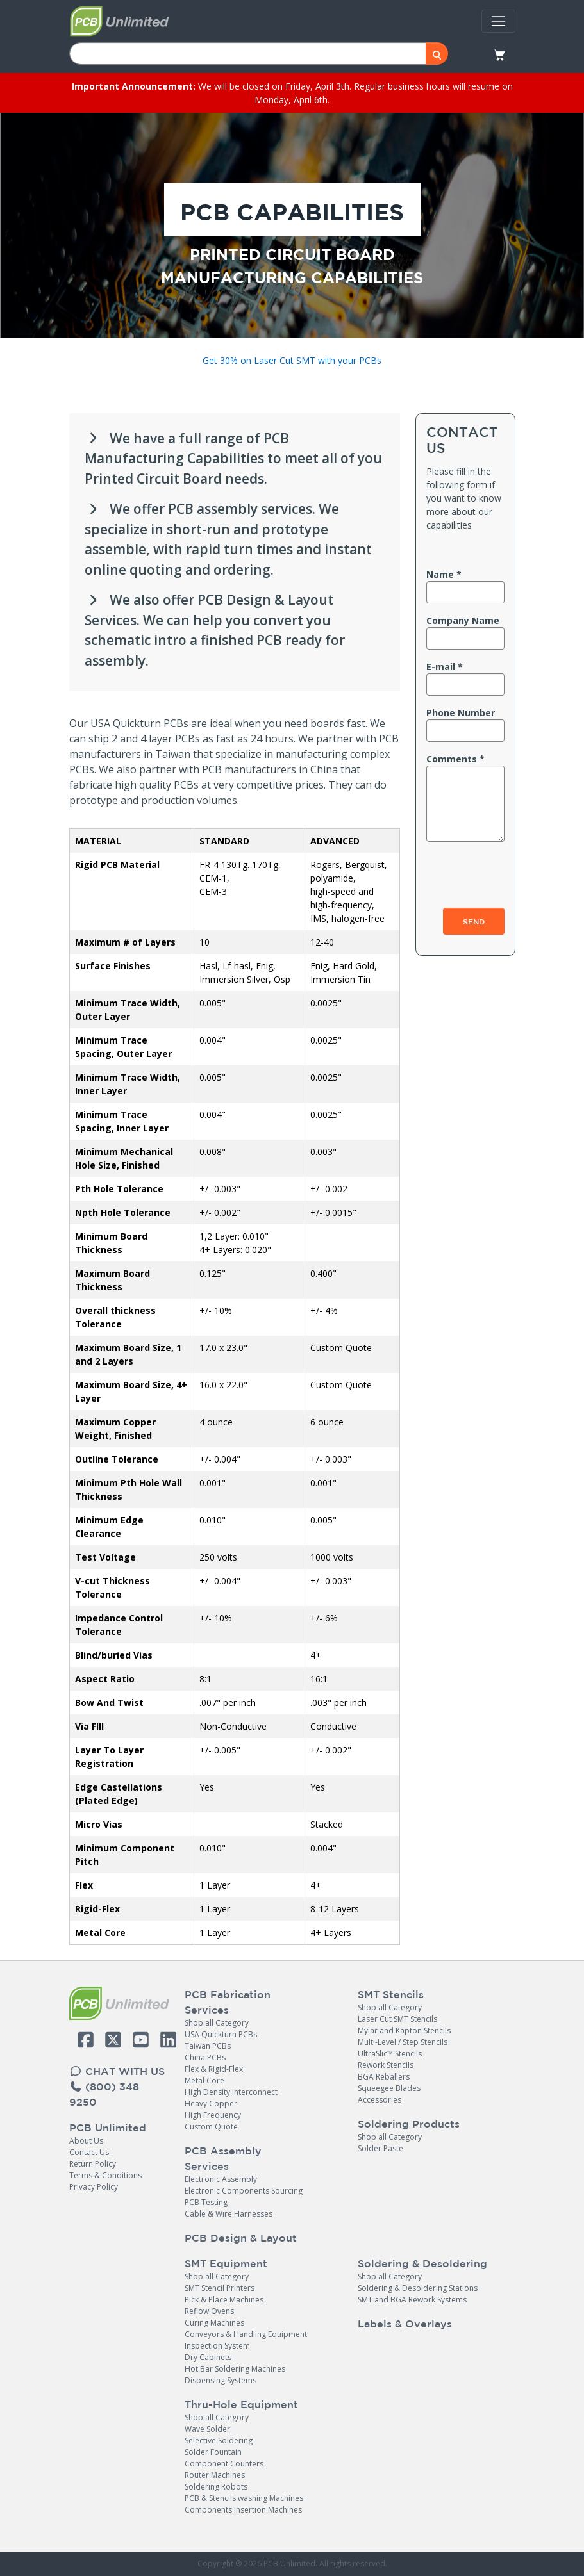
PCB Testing (206, 2202)
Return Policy (92, 2163)
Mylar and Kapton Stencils (404, 2030)
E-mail (440, 666)
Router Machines (215, 2475)
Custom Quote (211, 2126)
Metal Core (204, 2080)
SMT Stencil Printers (219, 2288)
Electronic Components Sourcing (244, 2190)
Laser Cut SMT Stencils (397, 2019)
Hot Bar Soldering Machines (235, 2368)
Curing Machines (214, 2322)
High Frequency (213, 2115)
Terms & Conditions (105, 2175)
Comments (451, 759)
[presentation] (465, 862)
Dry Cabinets (208, 2357)
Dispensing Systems (220, 2380)
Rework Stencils (385, 2065)
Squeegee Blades (389, 2088)
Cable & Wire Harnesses (228, 2213)
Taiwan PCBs (208, 2045)
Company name (462, 620)
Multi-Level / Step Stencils (402, 2042)
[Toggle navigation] (498, 21)
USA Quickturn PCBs (221, 2034)
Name (440, 574)
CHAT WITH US (117, 2071)
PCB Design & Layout (241, 2238)
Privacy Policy (93, 2186)
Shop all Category (217, 2022)
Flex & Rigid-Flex (214, 2068)
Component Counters (224, 2463)
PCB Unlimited (107, 2127)
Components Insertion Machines (243, 2509)
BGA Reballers (384, 2076)
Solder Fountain (213, 2452)
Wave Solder (207, 2429)
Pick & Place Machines (224, 2299)
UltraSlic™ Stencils (390, 2053)
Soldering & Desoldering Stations (418, 2288)
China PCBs (205, 2057)
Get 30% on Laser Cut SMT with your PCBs (292, 360)
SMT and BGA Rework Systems (412, 2299)
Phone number (460, 713)
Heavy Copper (211, 2103)
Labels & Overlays (405, 2323)
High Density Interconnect (231, 2092)
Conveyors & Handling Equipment (246, 2334)
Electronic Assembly (221, 2179)
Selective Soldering (219, 2440)
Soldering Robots (216, 2486)
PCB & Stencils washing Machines (244, 2498)
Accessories (379, 2099)
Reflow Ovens (209, 2311)
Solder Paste (380, 2148)
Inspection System (217, 2345)
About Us (86, 2140)
